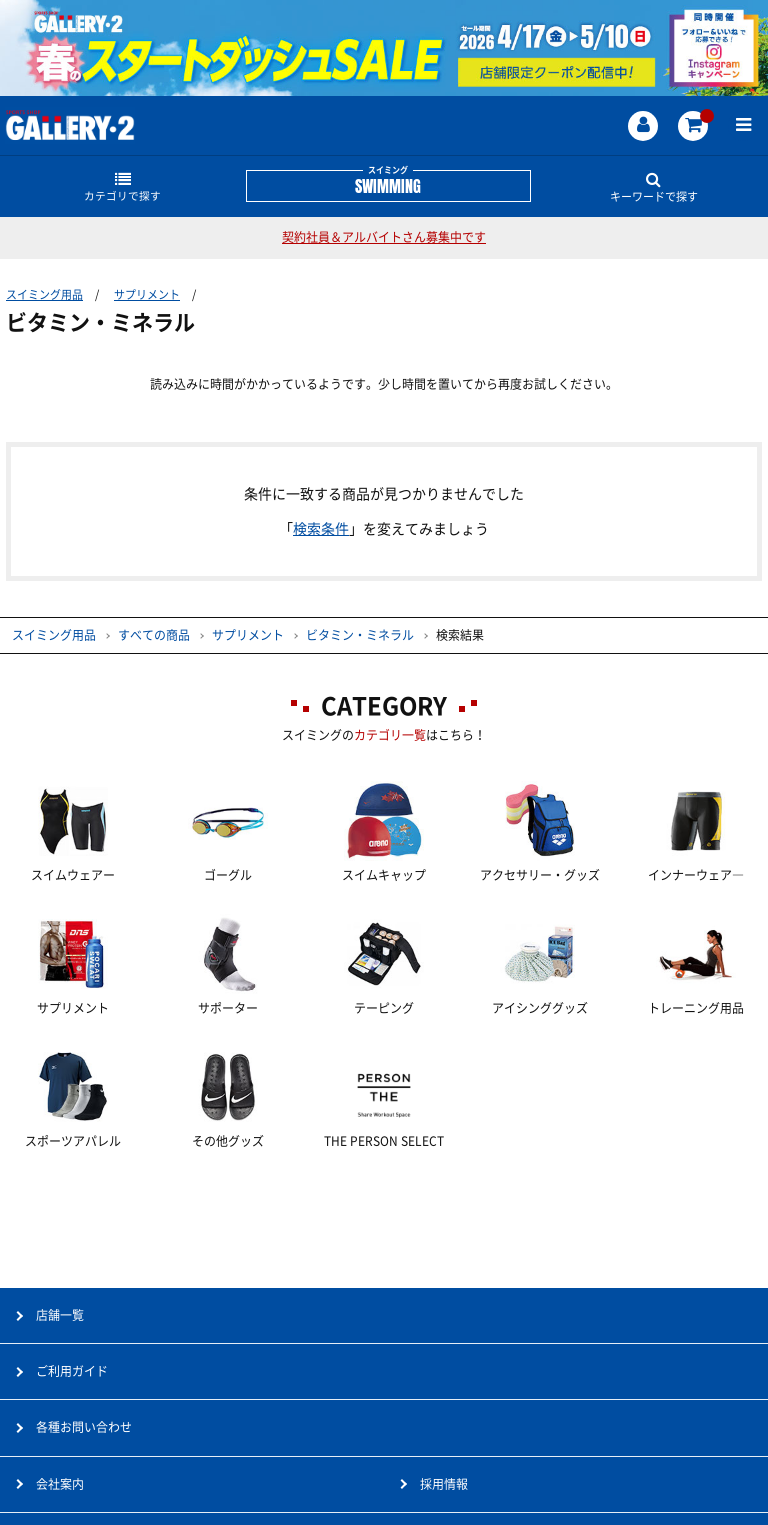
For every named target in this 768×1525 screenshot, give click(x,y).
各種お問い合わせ (84, 1427)
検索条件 (321, 529)
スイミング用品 (44, 294)
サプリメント (147, 294)
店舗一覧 (60, 1315)
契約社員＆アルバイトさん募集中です (384, 237)
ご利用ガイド (72, 1371)
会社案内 (60, 1484)
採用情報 (444, 1484)
